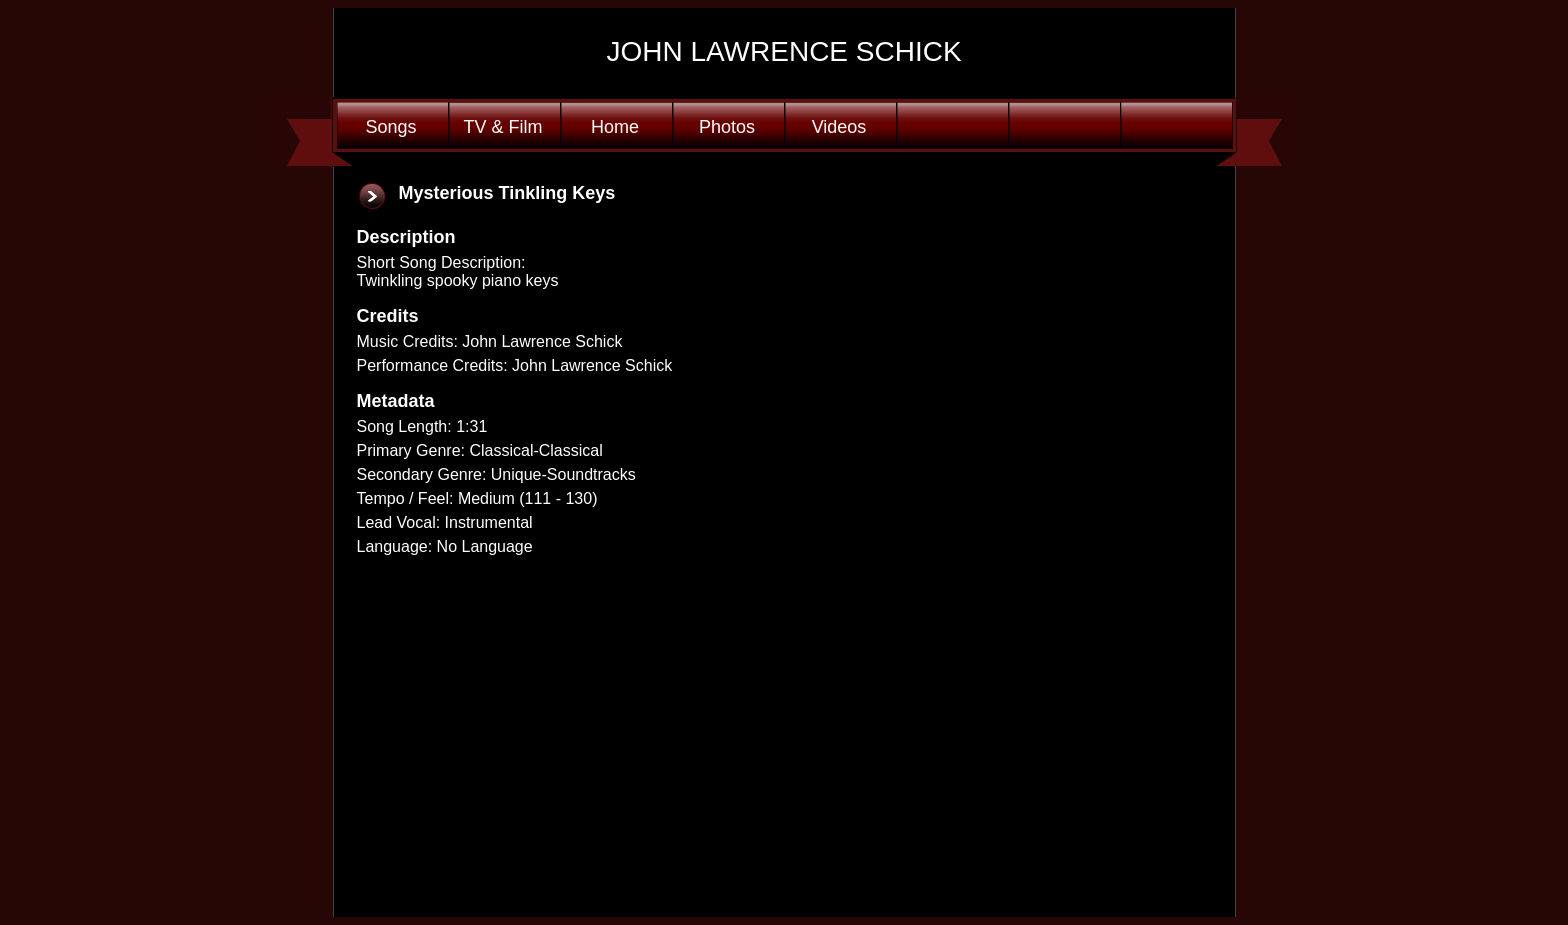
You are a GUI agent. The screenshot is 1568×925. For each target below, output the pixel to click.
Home (615, 127)
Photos (727, 127)
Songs (390, 127)
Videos (839, 127)
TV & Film (503, 127)
